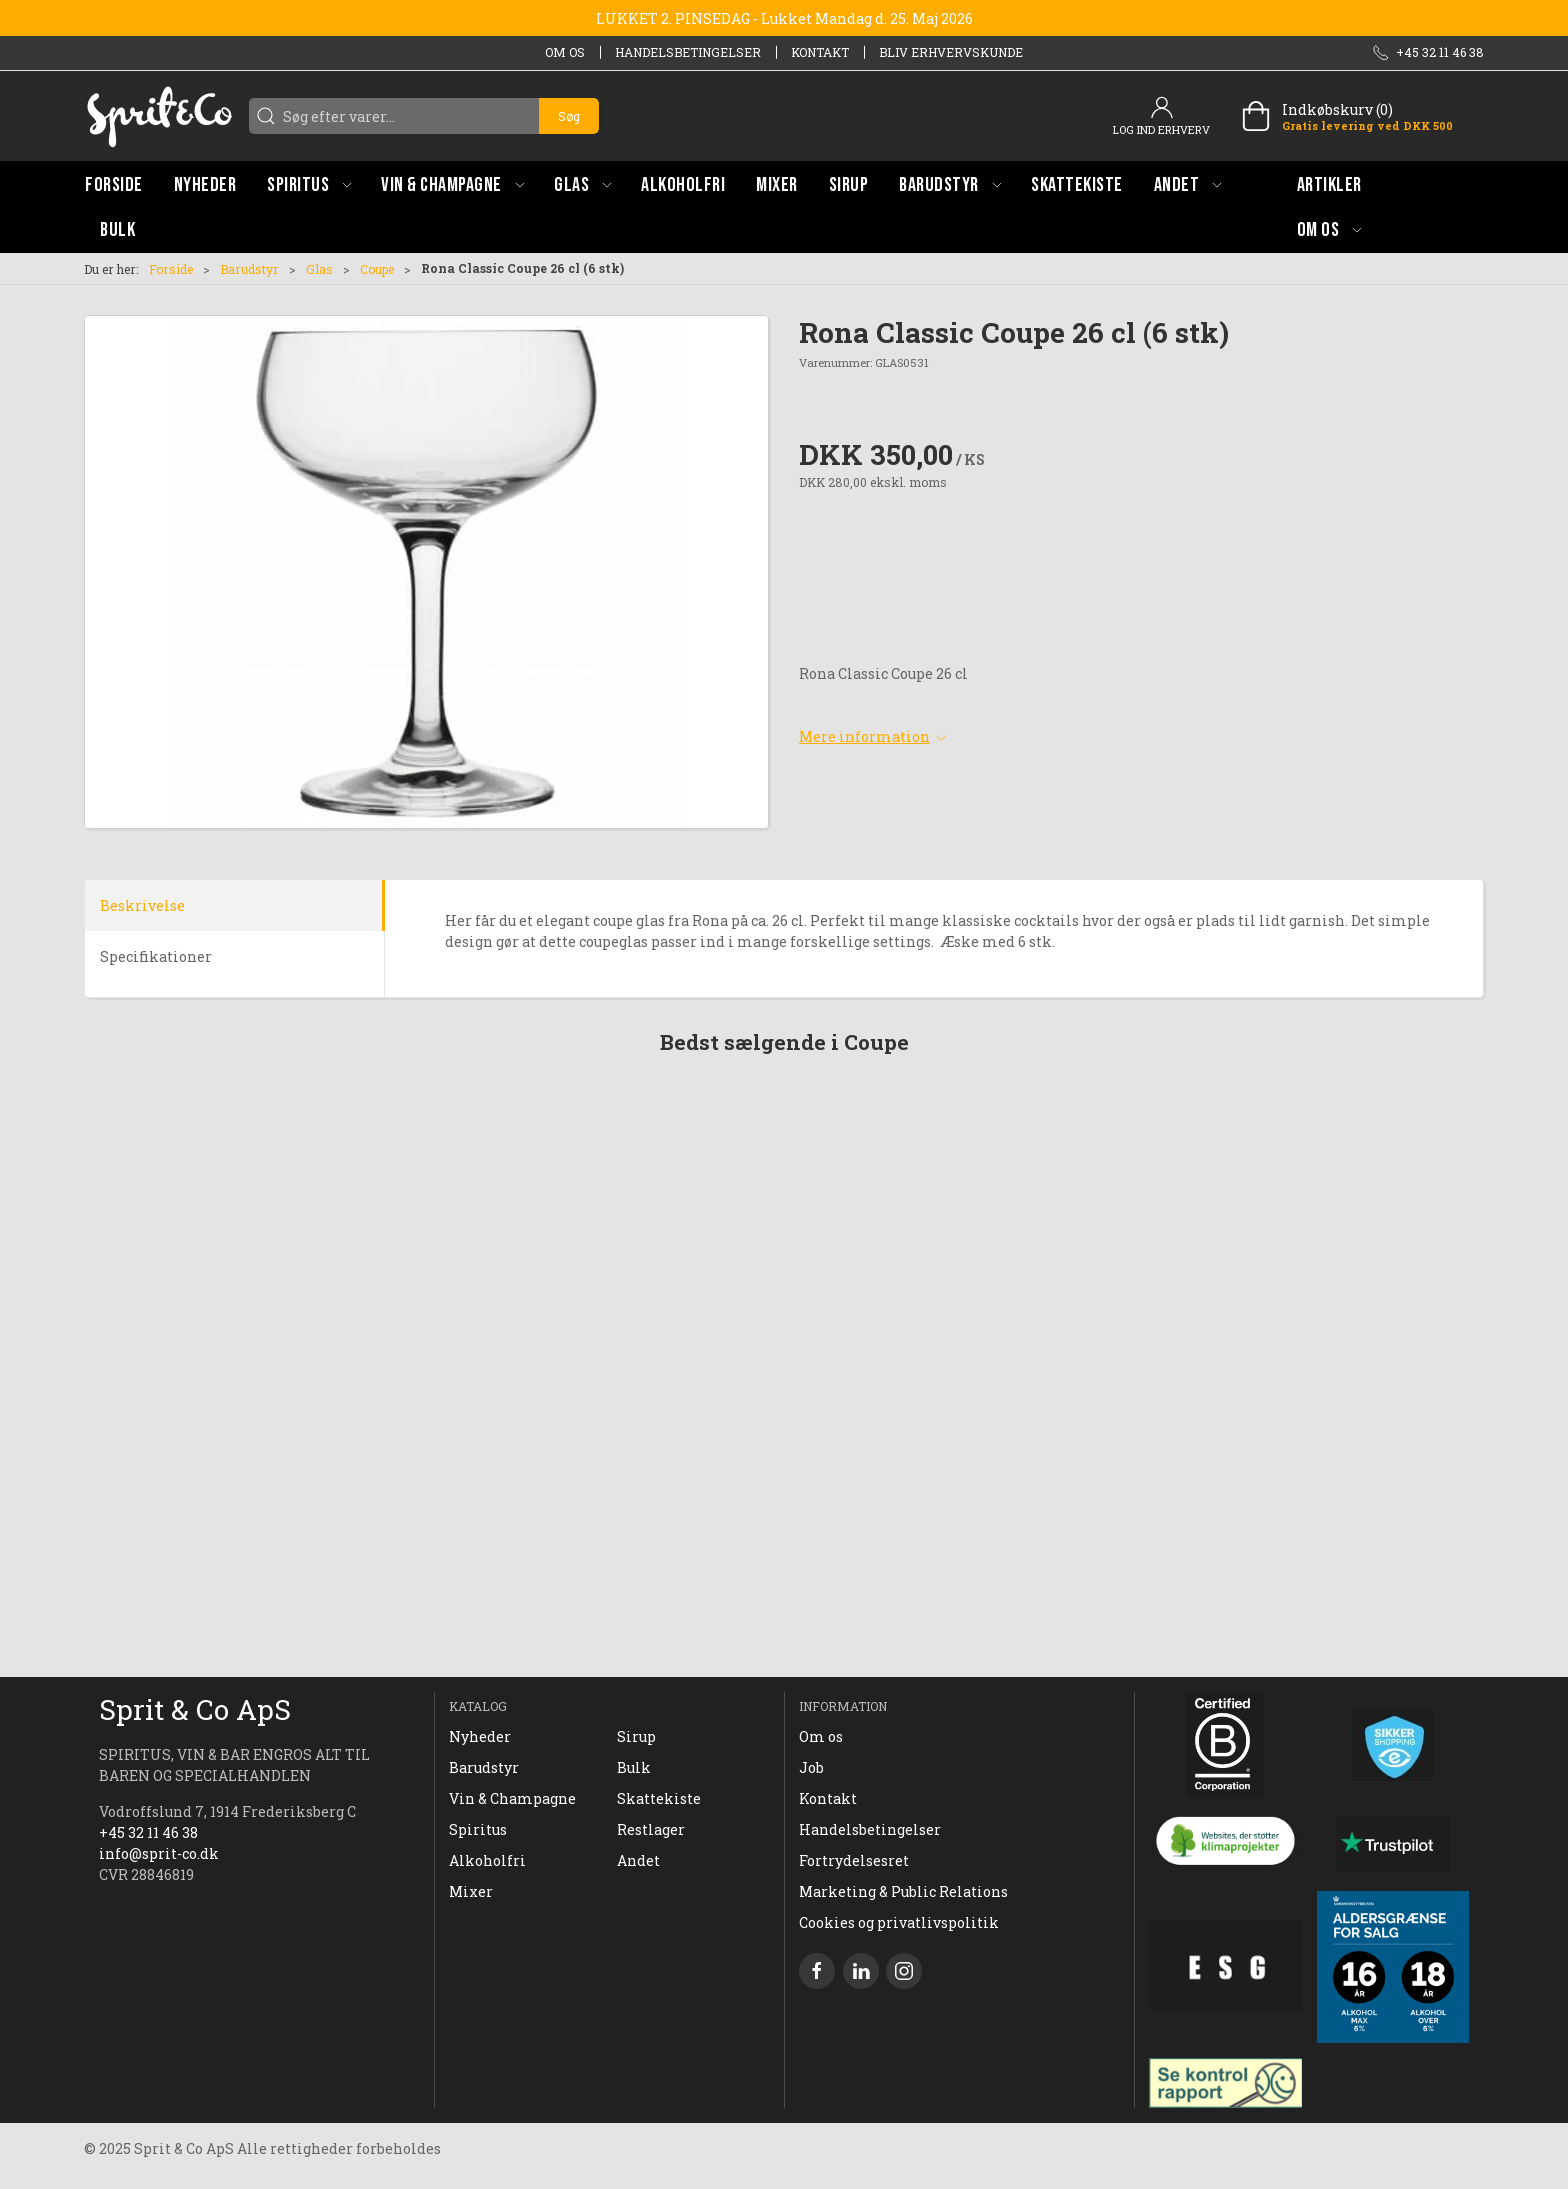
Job (811, 1767)
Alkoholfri (487, 1860)
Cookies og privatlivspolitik (899, 1922)
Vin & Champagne (512, 1798)
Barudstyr (249, 269)
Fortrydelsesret (854, 1860)
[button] (309, 184)
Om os (565, 52)
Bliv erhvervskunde (951, 52)
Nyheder (480, 1736)
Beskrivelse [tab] (142, 905)
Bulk (634, 1767)
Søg (569, 116)
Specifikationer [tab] (156, 956)
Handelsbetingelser (688, 52)
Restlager (651, 1829)
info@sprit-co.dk (159, 1853)
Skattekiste (659, 1798)
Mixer (471, 1891)
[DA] (159, 116)
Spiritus (478, 1829)
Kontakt (820, 52)
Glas (319, 269)
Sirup (636, 1736)
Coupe (377, 269)
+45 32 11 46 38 (148, 1832)
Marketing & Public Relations (903, 1891)
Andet (638, 1860)
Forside (171, 269)
